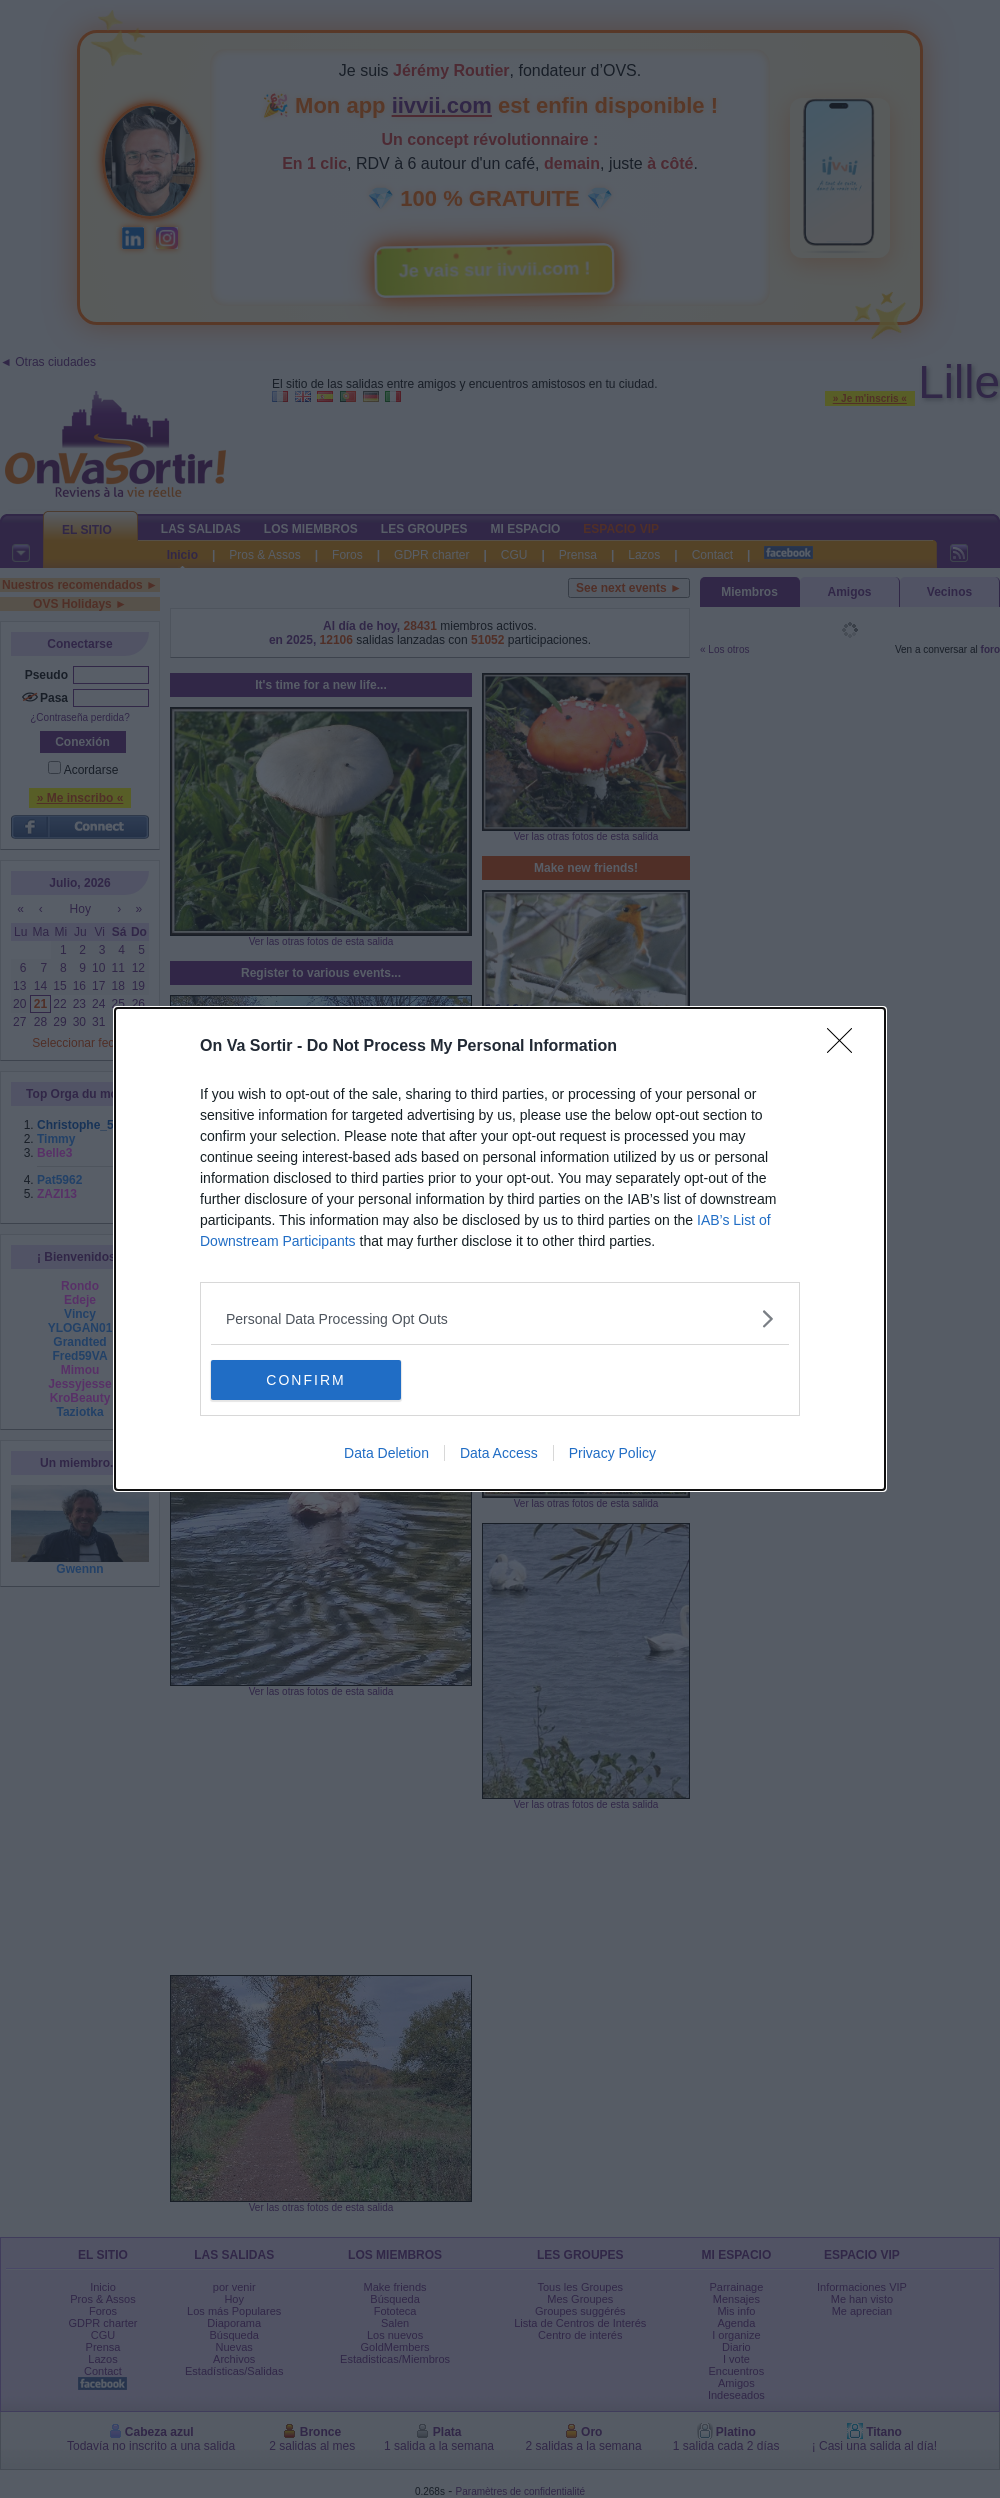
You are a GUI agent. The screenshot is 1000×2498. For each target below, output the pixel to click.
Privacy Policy (612, 1453)
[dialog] (500, 1249)
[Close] (846, 1047)
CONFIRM (305, 1380)
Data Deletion (386, 1453)
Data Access (499, 1453)
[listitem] (500, 1318)
